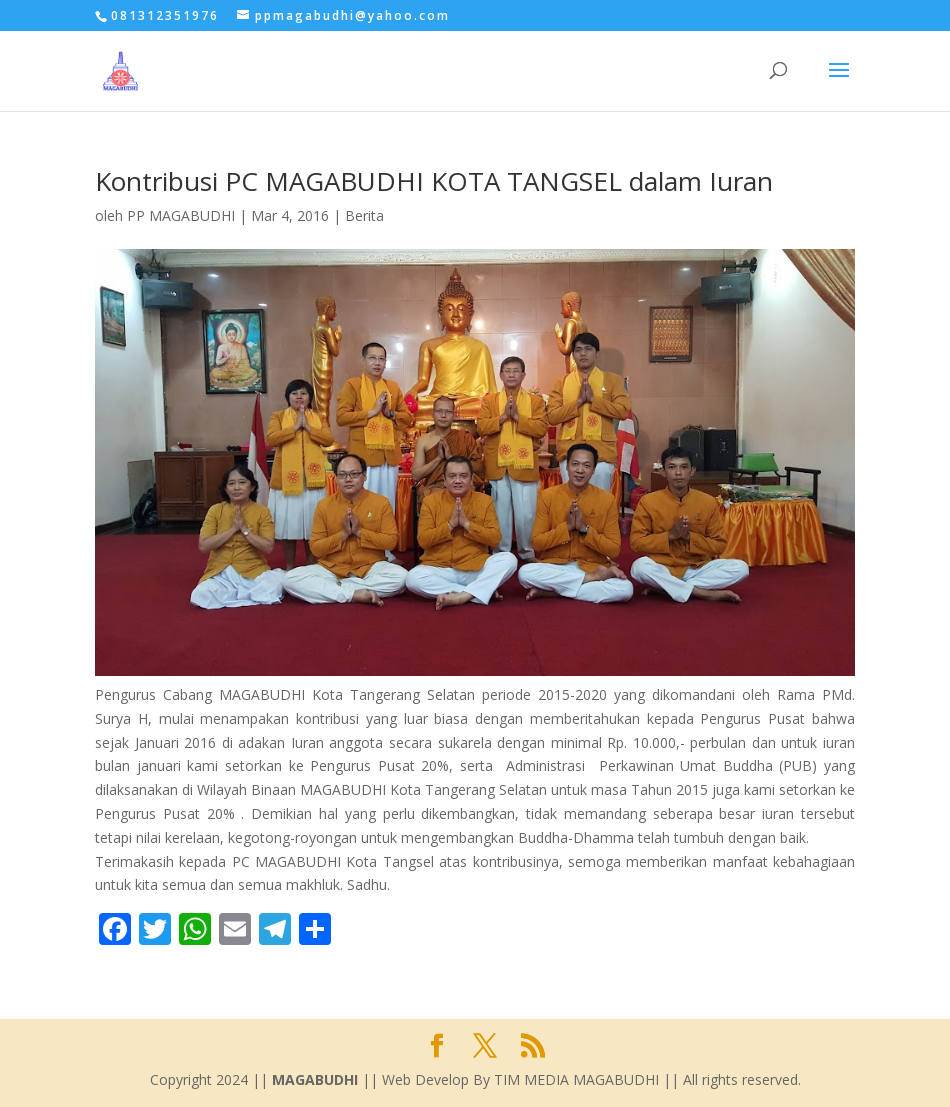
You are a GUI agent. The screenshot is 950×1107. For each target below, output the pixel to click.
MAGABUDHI (315, 1079)
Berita (364, 215)
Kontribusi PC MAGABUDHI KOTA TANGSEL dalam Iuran (434, 181)
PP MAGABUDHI (181, 215)
